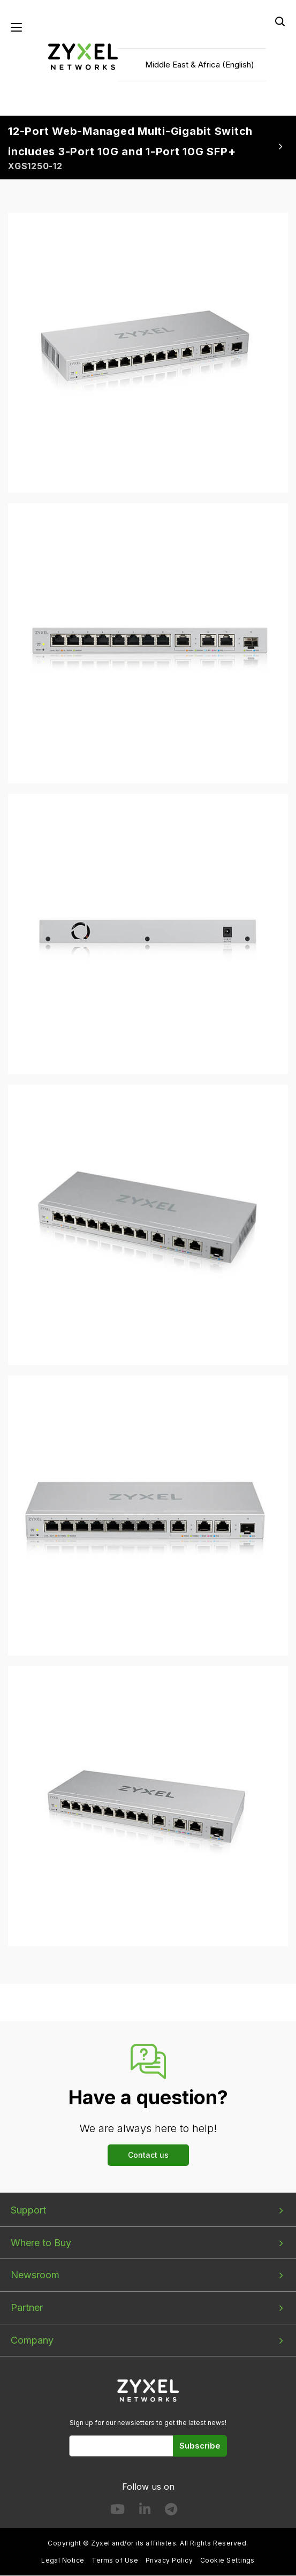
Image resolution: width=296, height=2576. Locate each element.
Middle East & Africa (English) (199, 64)
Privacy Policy (169, 2561)
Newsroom (35, 2275)
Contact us (148, 2155)
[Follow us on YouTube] (117, 2511)
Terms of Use (115, 2561)
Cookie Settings (227, 2561)
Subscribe (200, 2446)
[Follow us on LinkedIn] (144, 2511)
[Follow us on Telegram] (171, 2511)
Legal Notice (63, 2561)
